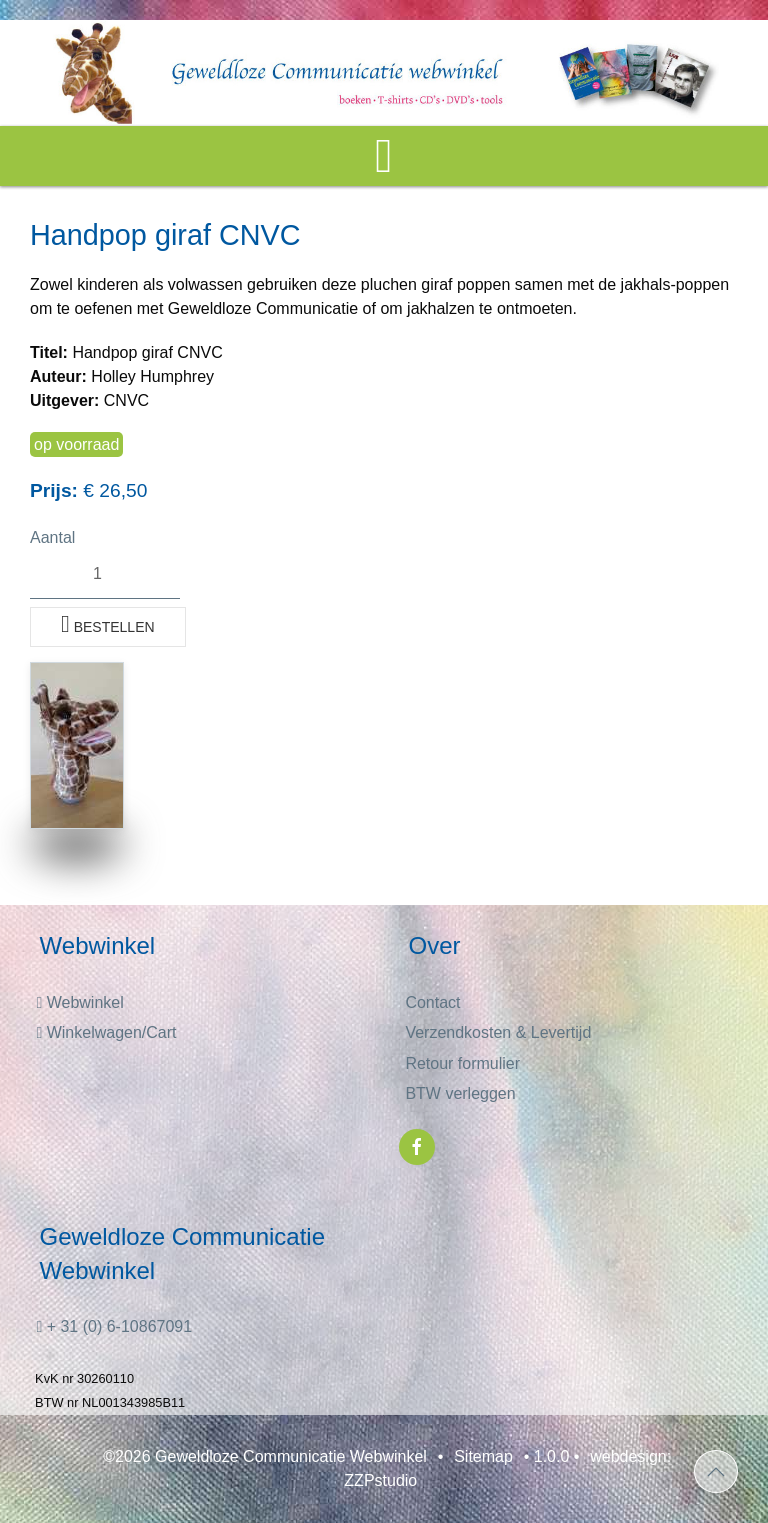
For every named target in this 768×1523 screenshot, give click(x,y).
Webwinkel (79, 1002)
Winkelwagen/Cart (106, 1032)
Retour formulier (462, 1063)
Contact (432, 1002)
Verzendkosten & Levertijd (498, 1032)
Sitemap (483, 1456)
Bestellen (108, 624)
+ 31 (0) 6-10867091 (114, 1326)
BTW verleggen (460, 1093)
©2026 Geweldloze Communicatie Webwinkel (265, 1456)
